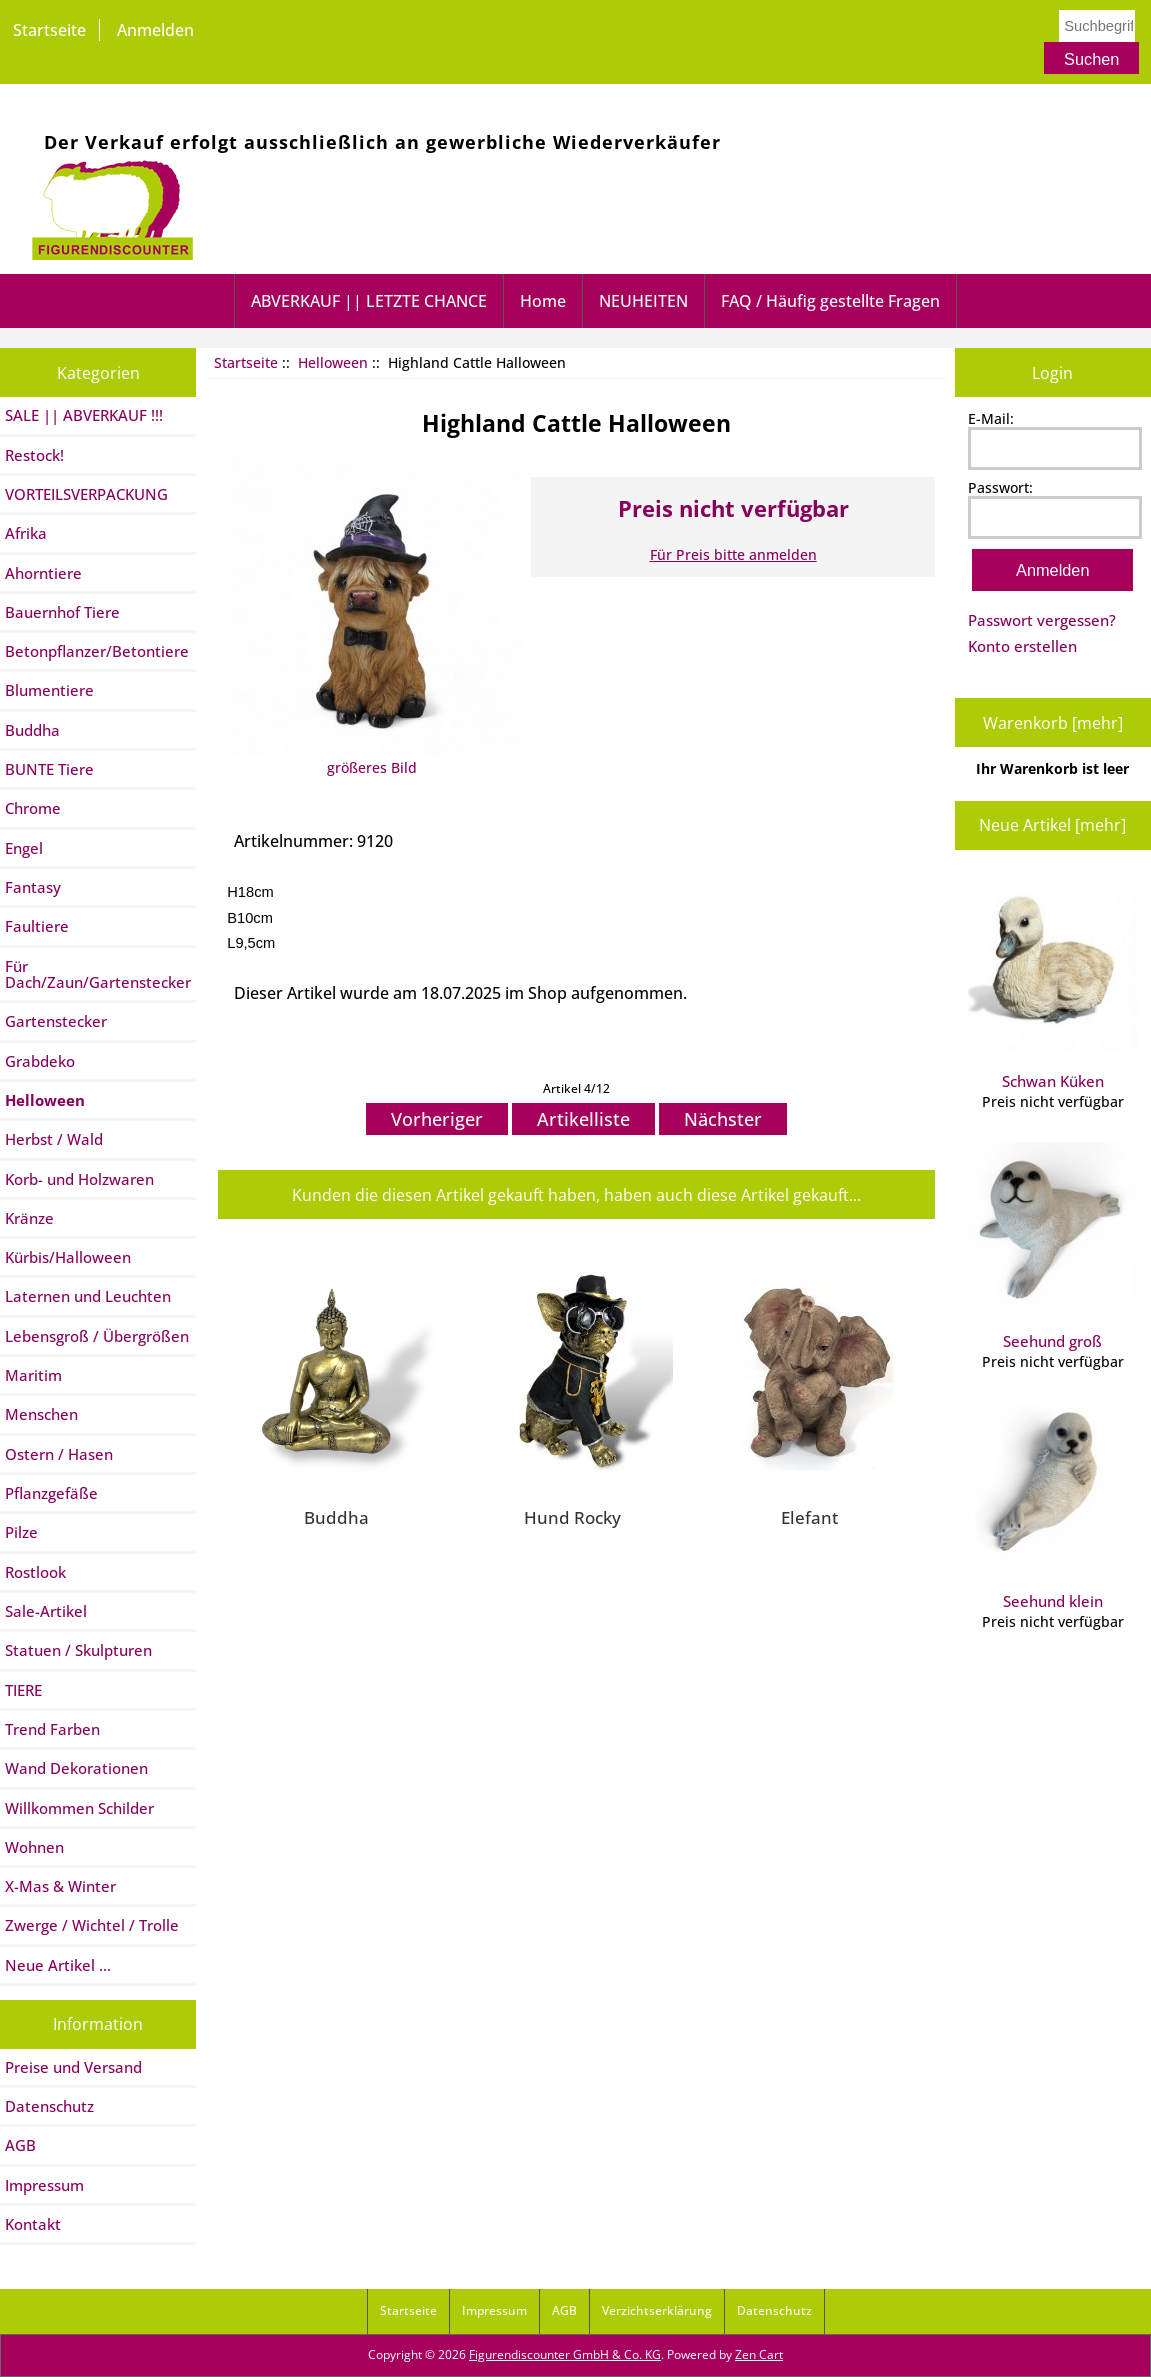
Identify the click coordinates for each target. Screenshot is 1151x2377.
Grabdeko (40, 1061)
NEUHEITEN (643, 301)
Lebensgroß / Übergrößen (97, 1336)
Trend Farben (52, 1729)
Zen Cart (759, 2354)
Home (543, 301)
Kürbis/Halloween (68, 1257)
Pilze (21, 1532)
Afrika (26, 533)
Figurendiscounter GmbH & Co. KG (565, 2354)
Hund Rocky (572, 1517)
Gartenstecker (56, 1021)
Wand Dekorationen (76, 1768)
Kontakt (33, 2224)
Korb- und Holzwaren (79, 1179)
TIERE (23, 1690)
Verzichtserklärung (657, 2310)
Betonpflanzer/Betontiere (97, 651)
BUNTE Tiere (49, 769)
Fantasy (33, 887)
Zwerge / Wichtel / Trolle (92, 1925)
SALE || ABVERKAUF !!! (84, 415)
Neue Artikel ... (58, 1965)
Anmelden (155, 30)
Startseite (49, 30)
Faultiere (37, 926)
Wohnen (34, 1847)
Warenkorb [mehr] (1053, 723)
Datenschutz (49, 2106)
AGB (20, 2145)
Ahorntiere (43, 573)
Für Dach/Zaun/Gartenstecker (98, 974)
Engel (24, 848)
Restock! (34, 455)
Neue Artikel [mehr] (1052, 825)
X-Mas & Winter (60, 1886)
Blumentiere (49, 690)
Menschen (41, 1414)
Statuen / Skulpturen (78, 1650)
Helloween (333, 362)
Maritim (33, 1375)
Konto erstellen (1022, 646)
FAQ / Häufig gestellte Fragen (830, 301)
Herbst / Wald (54, 1139)
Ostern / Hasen (59, 1454)
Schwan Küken (1052, 986)
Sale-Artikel (46, 1611)
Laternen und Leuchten (88, 1296)
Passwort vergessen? (1042, 620)
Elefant (809, 1517)
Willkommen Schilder (79, 1808)
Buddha (32, 730)
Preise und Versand (73, 2067)
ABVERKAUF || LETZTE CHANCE (369, 301)
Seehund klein (1052, 1507)
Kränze (29, 1218)
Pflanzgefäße (51, 1493)
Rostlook (35, 1572)
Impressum (44, 2185)
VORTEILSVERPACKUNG (86, 494)
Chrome (33, 808)
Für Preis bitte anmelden (733, 554)
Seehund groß (1052, 1247)
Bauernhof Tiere (62, 612)
